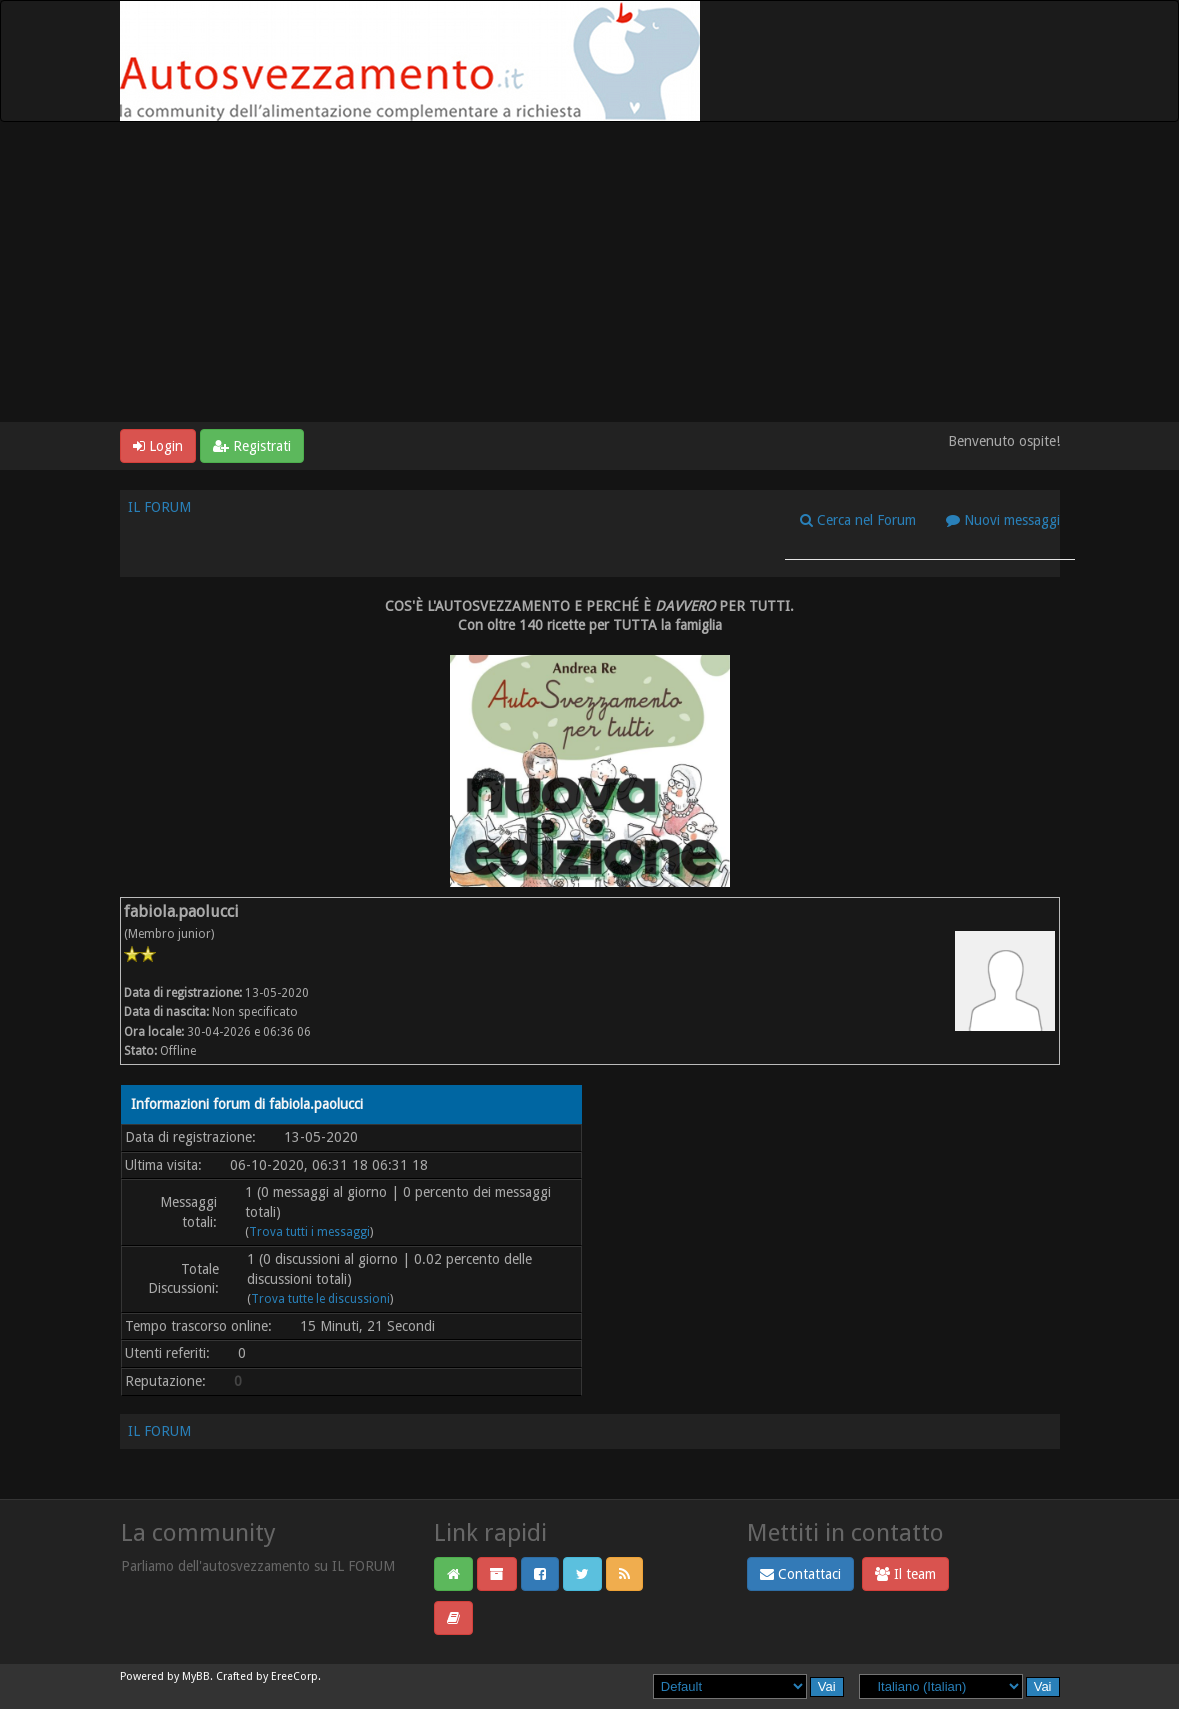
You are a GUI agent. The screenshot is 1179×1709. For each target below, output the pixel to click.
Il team (905, 1574)
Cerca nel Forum (858, 520)
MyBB (196, 1676)
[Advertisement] (589, 272)
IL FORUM (159, 507)
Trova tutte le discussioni (320, 1299)
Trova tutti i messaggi (309, 1232)
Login (158, 446)
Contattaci (800, 1574)
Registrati (252, 446)
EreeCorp (294, 1676)
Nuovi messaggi (1003, 520)
